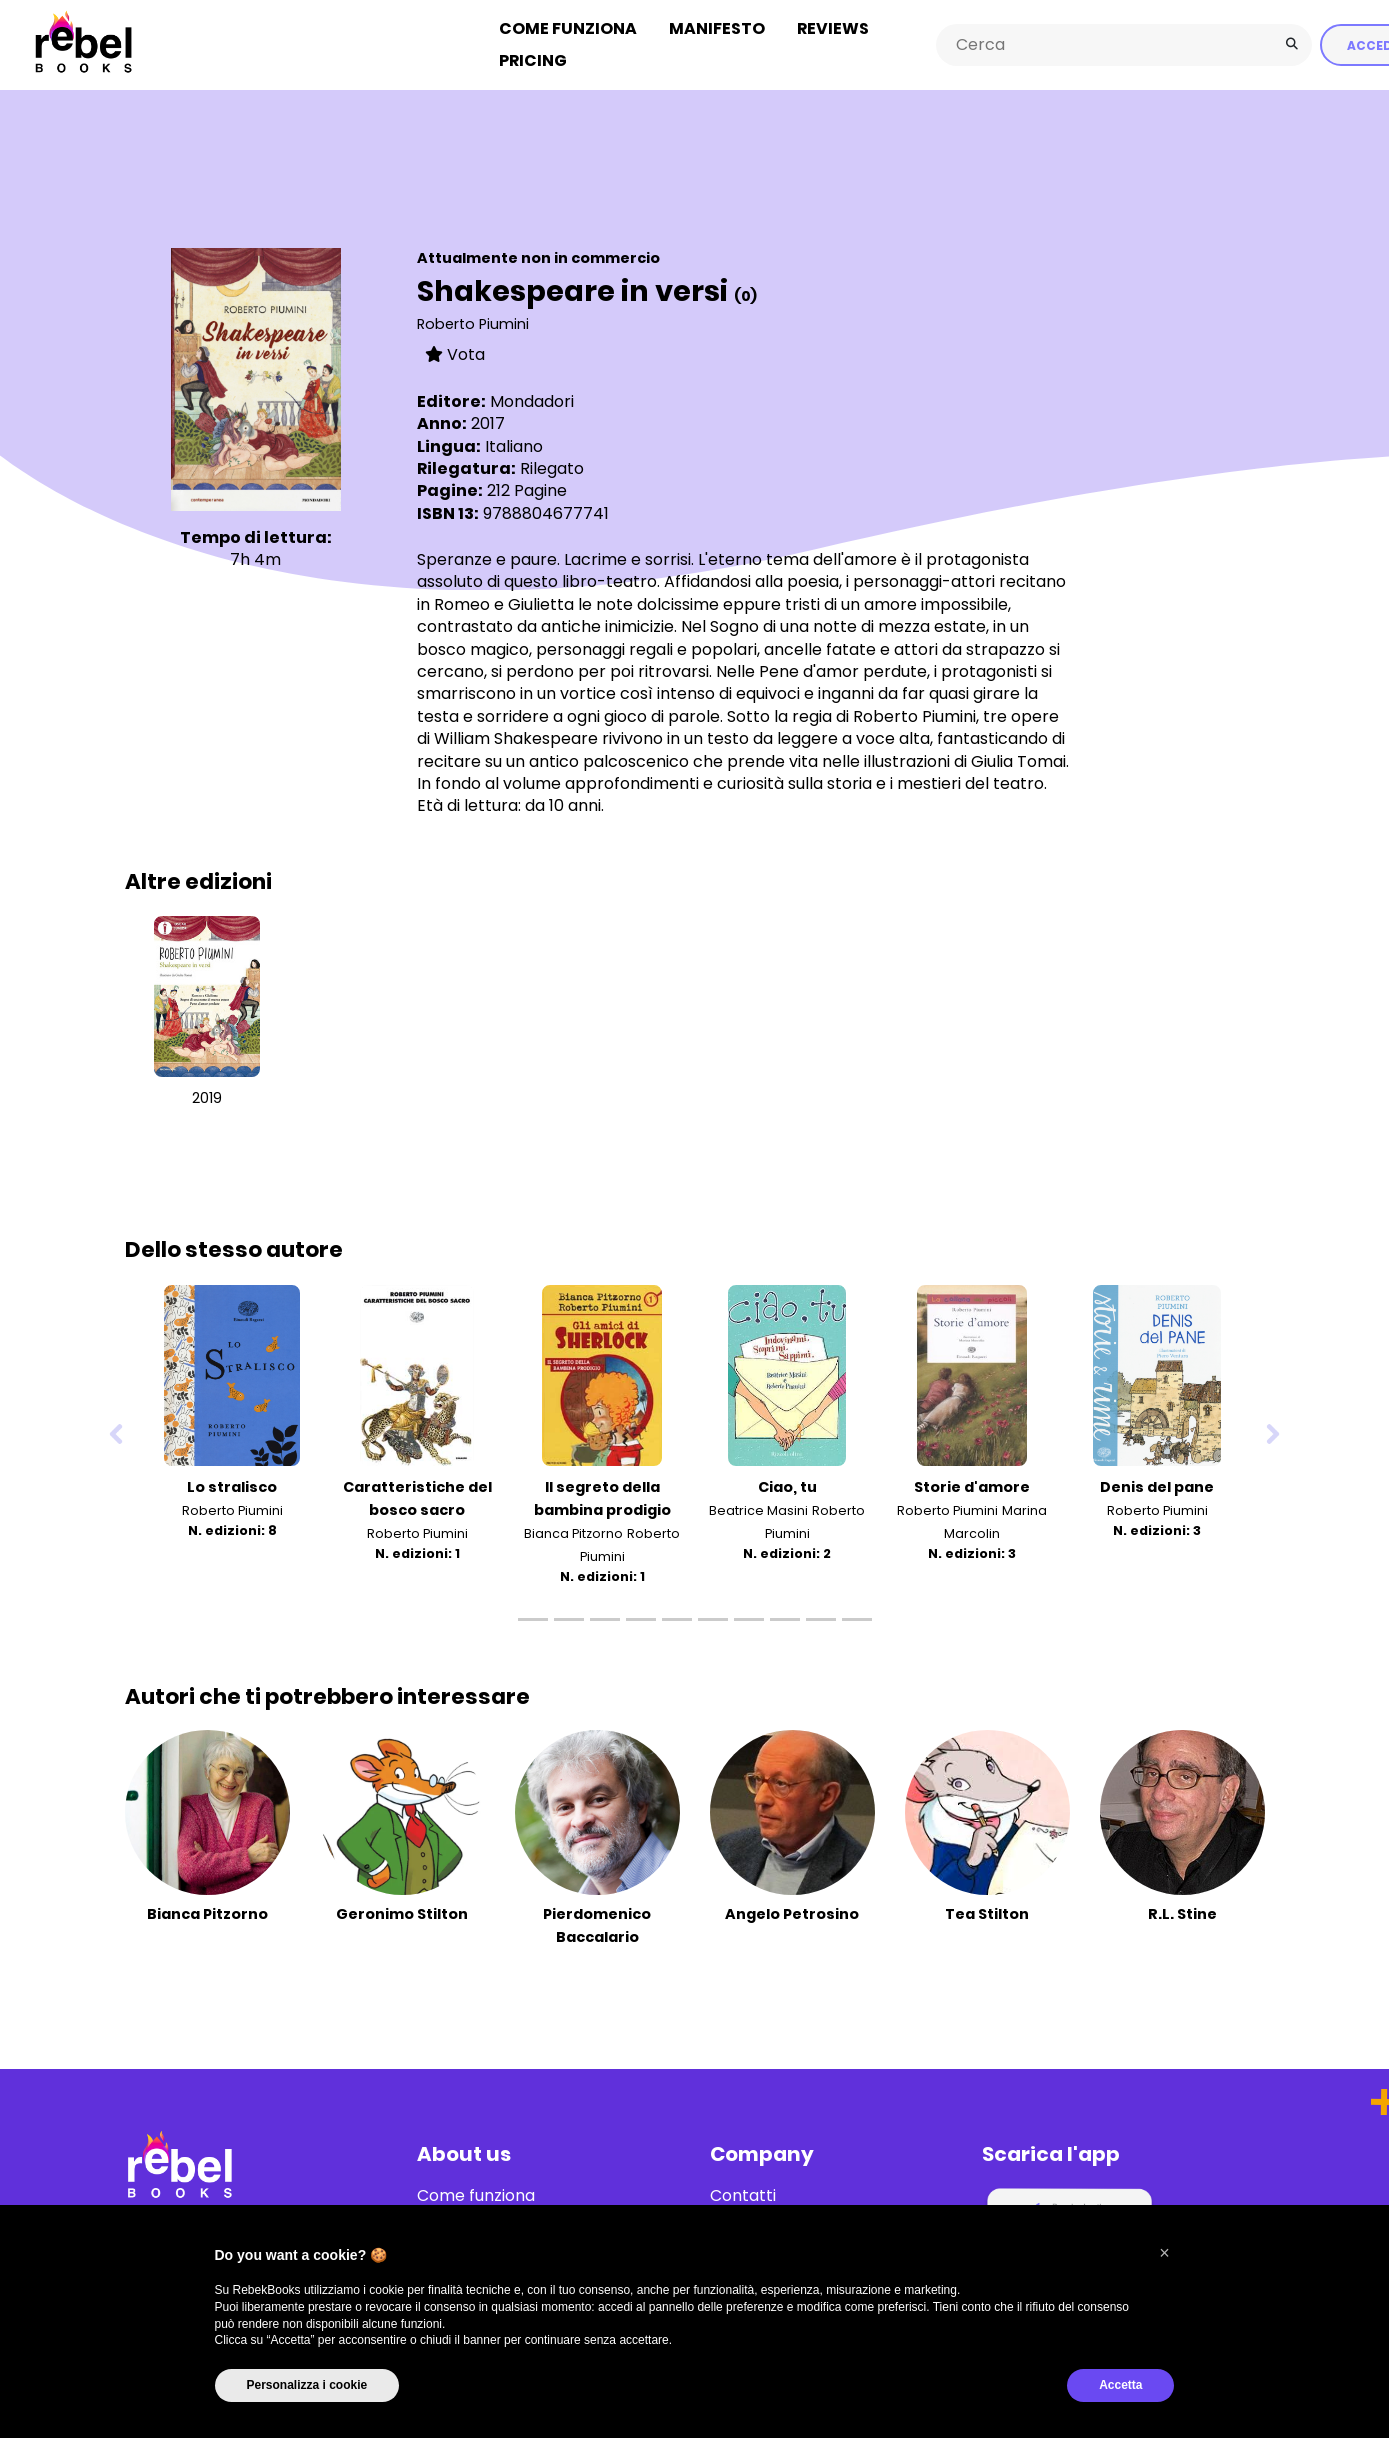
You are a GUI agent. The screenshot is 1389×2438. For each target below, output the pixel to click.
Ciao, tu (787, 1486)
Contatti (743, 2196)
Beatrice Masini (758, 1509)
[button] (1165, 2253)
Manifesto (717, 28)
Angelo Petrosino (792, 1914)
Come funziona (568, 28)
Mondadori (532, 401)
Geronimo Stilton (402, 1914)
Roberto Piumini (473, 324)
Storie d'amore (972, 1486)
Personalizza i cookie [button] (307, 2385)
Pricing (533, 60)
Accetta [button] (1120, 2385)
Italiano (514, 445)
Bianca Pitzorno (573, 1533)
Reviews (833, 28)
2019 (207, 1098)
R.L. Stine (1182, 1914)
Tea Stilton (987, 1914)
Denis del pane (1157, 1486)
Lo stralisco (232, 1486)
